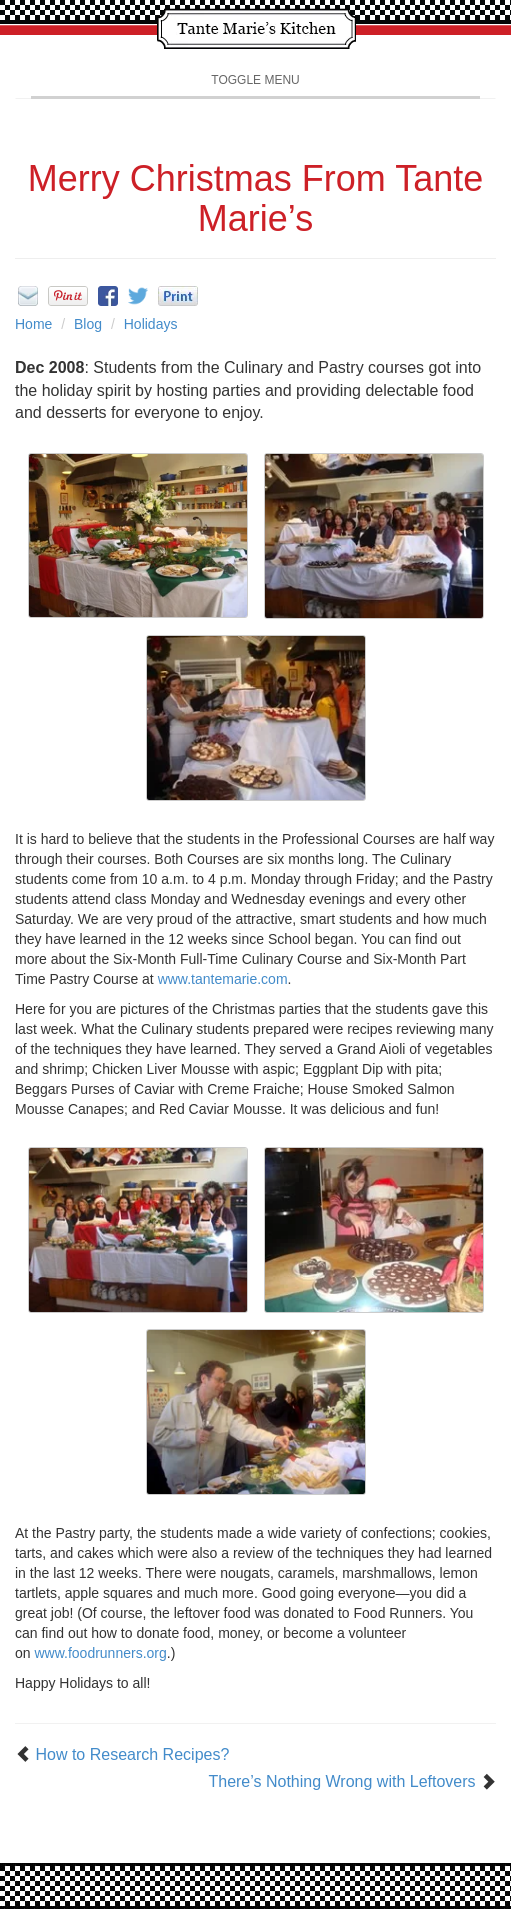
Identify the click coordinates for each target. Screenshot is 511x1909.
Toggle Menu (255, 80)
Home (33, 324)
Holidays (151, 324)
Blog (88, 324)
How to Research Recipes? (132, 1754)
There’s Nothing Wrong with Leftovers (341, 1781)
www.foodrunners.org (100, 1653)
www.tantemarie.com (223, 979)
